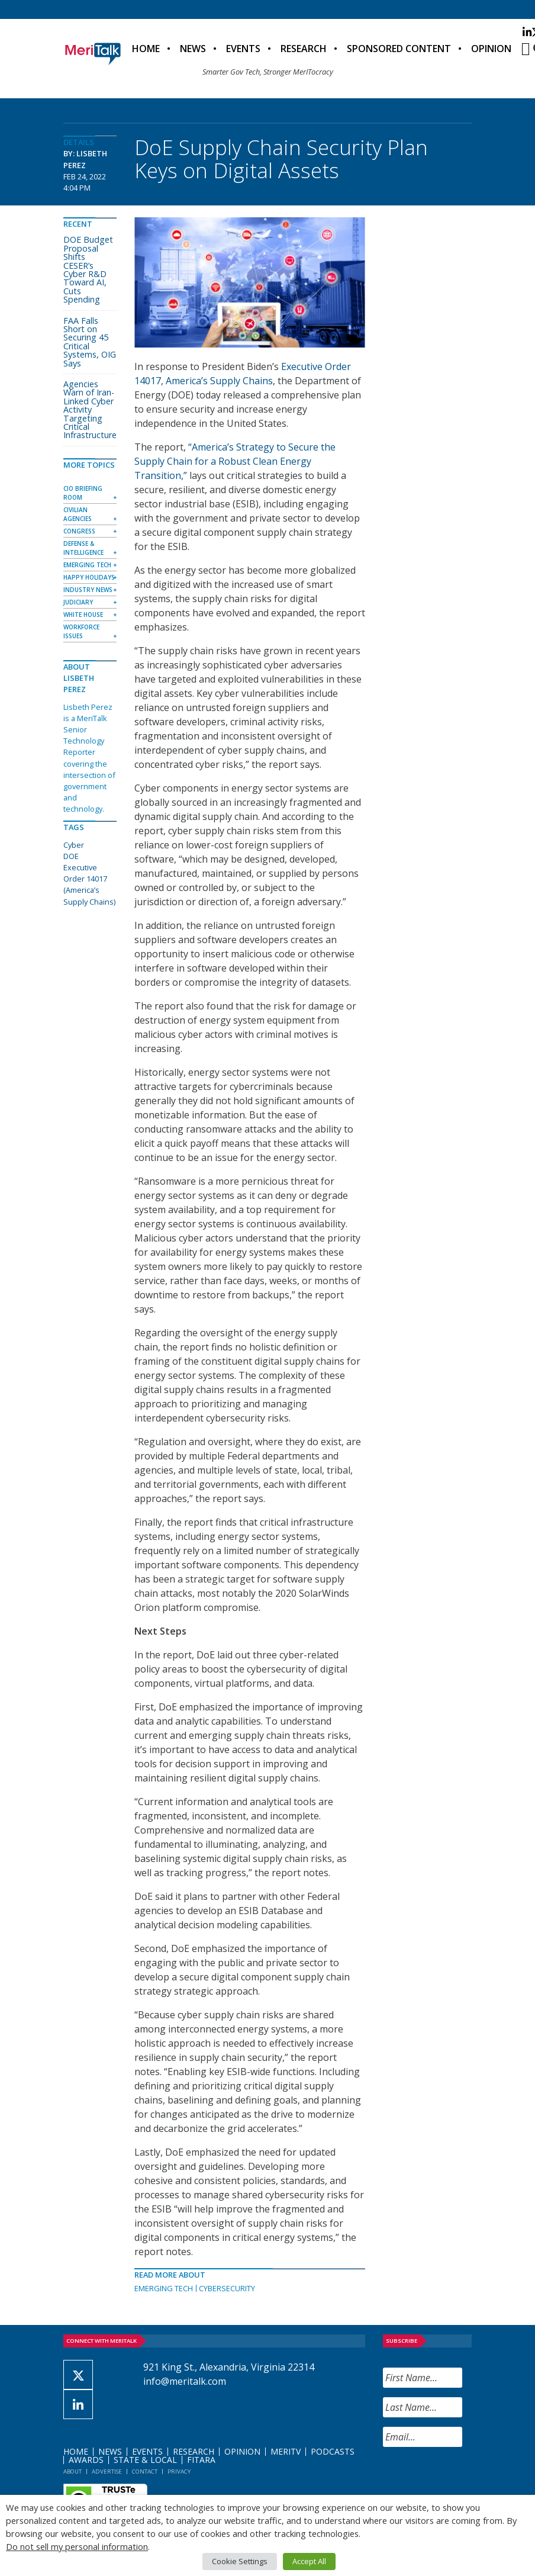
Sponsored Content (399, 48)
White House (83, 614)
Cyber (73, 845)
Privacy (179, 2471)
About (72, 2471)
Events (243, 48)
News (193, 48)
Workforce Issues (81, 631)
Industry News (87, 590)
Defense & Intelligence (83, 548)
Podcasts (332, 2451)
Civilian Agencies (77, 514)
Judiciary (78, 602)
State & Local (145, 2459)
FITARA (201, 2459)
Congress (79, 531)
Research (304, 48)
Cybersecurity (227, 2288)
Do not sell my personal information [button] (77, 2546)
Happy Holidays (89, 577)
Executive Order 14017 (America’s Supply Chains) (89, 884)
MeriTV (285, 2451)
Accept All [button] (309, 2561)
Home (146, 48)
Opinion (491, 48)
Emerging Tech (163, 2288)
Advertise (107, 2471)
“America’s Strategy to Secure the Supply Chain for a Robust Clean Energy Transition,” (235, 461)
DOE (71, 856)
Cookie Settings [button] (240, 2561)
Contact (144, 2471)
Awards (86, 2459)
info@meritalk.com (184, 2381)
